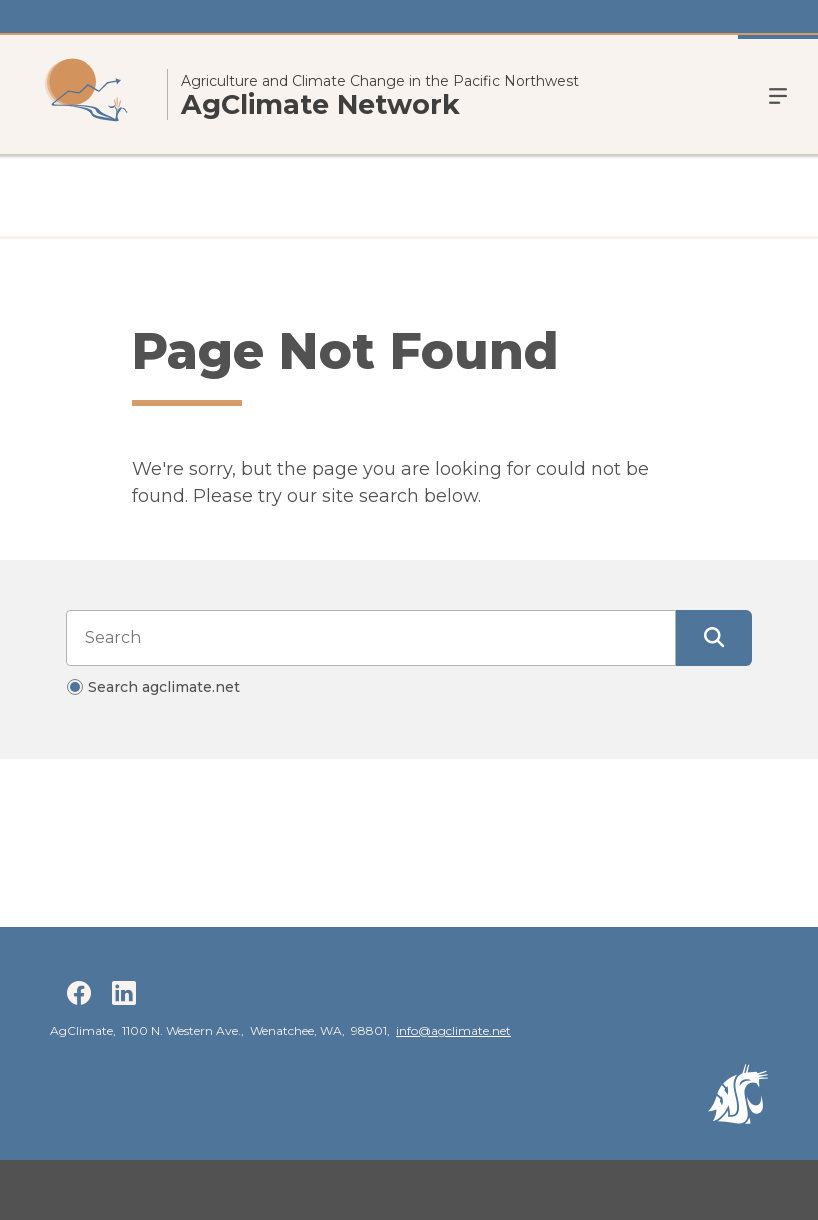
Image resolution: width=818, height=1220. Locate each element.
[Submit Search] (714, 638)
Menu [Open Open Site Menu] (778, 94)
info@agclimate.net (453, 1030)
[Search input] (371, 638)
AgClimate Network (320, 105)
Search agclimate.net (164, 687)
